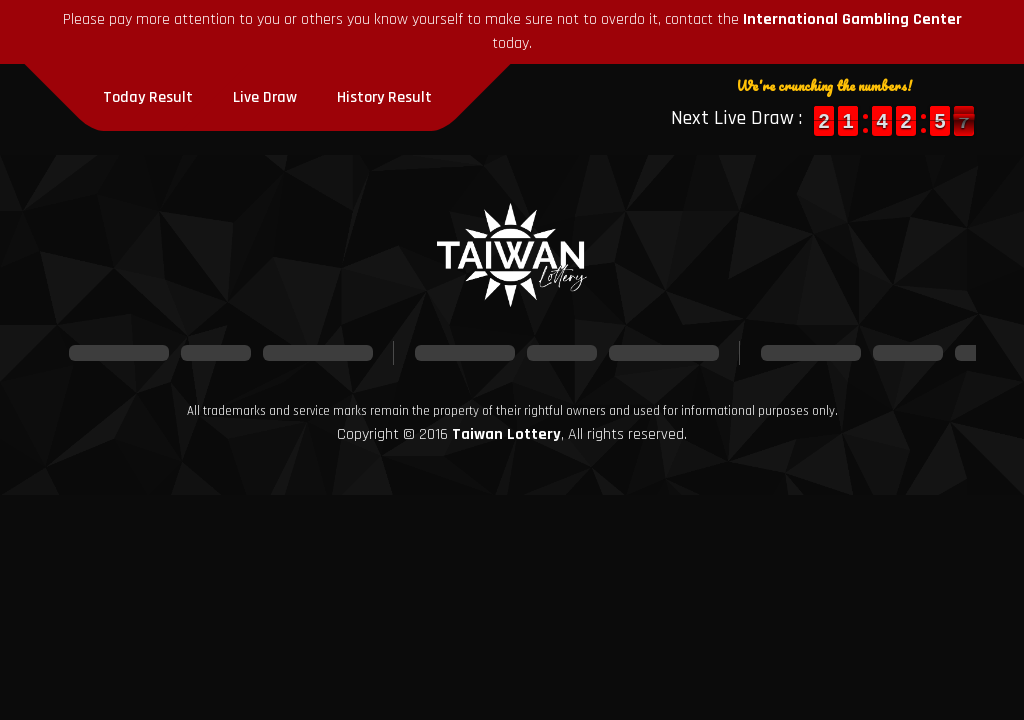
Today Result (148, 97)
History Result (384, 97)
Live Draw (265, 97)
